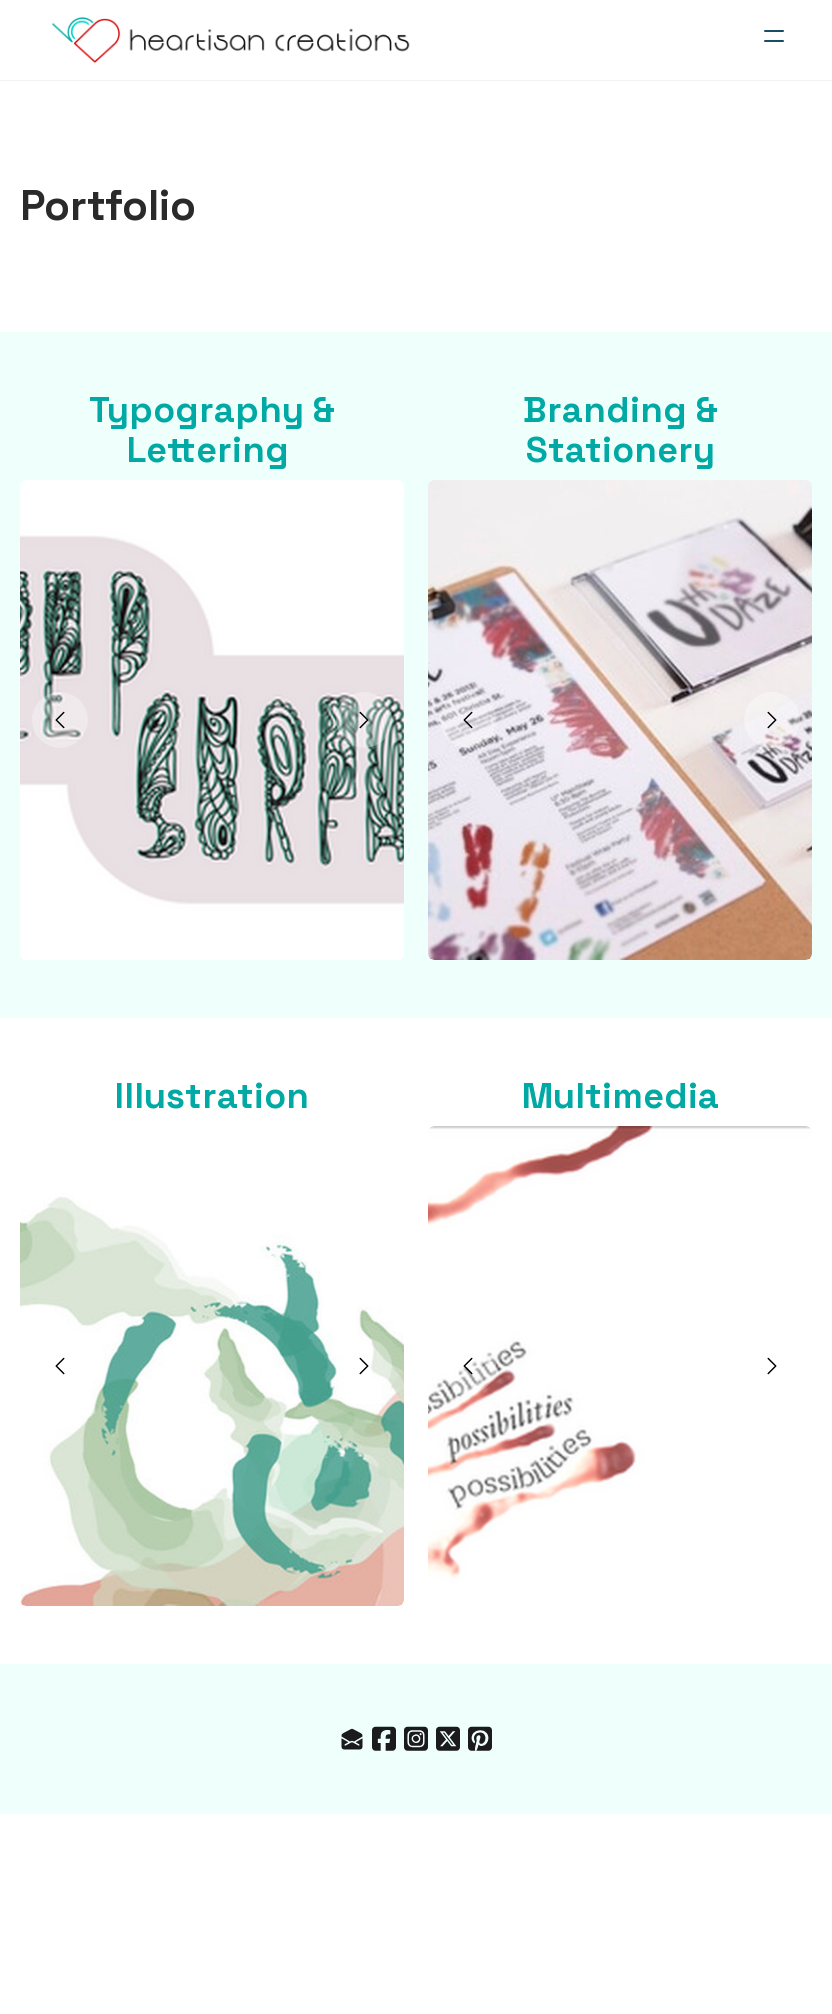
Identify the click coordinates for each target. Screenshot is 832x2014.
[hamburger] (774, 36)
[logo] (230, 40)
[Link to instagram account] (416, 1738)
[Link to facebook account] (384, 1738)
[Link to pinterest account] (480, 1738)
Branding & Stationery (620, 430)
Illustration (212, 1096)
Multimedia (620, 1096)
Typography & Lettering (212, 430)
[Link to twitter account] (448, 1738)
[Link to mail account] (352, 1738)
